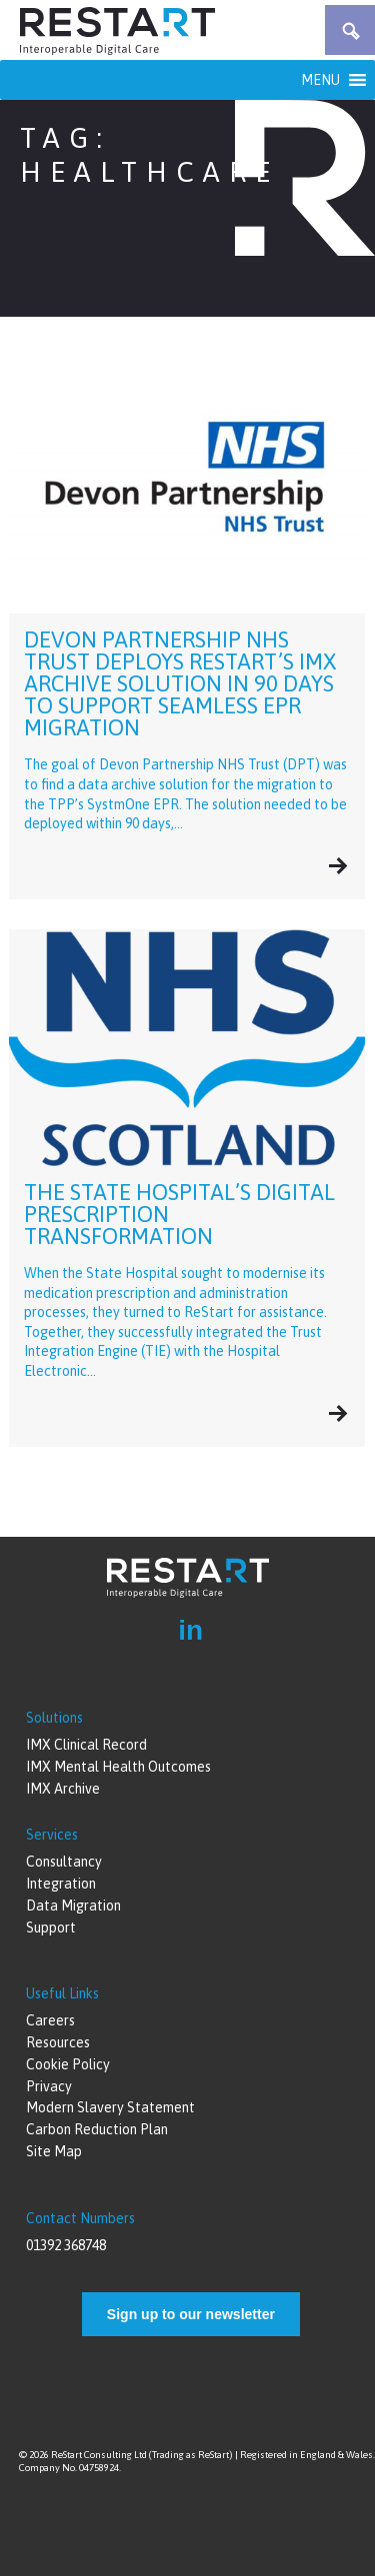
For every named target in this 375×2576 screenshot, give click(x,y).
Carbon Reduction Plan (97, 2129)
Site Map (54, 2151)
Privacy (49, 2086)
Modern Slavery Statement (110, 2107)
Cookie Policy (68, 2064)
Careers (50, 2020)
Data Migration (73, 1906)
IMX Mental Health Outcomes (118, 1767)
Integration (61, 1884)
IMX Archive (63, 1789)
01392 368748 (66, 2245)
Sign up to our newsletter (191, 2314)
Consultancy (64, 1862)
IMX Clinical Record (86, 1745)
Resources (58, 2042)
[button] (320, 80)
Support (51, 1927)
